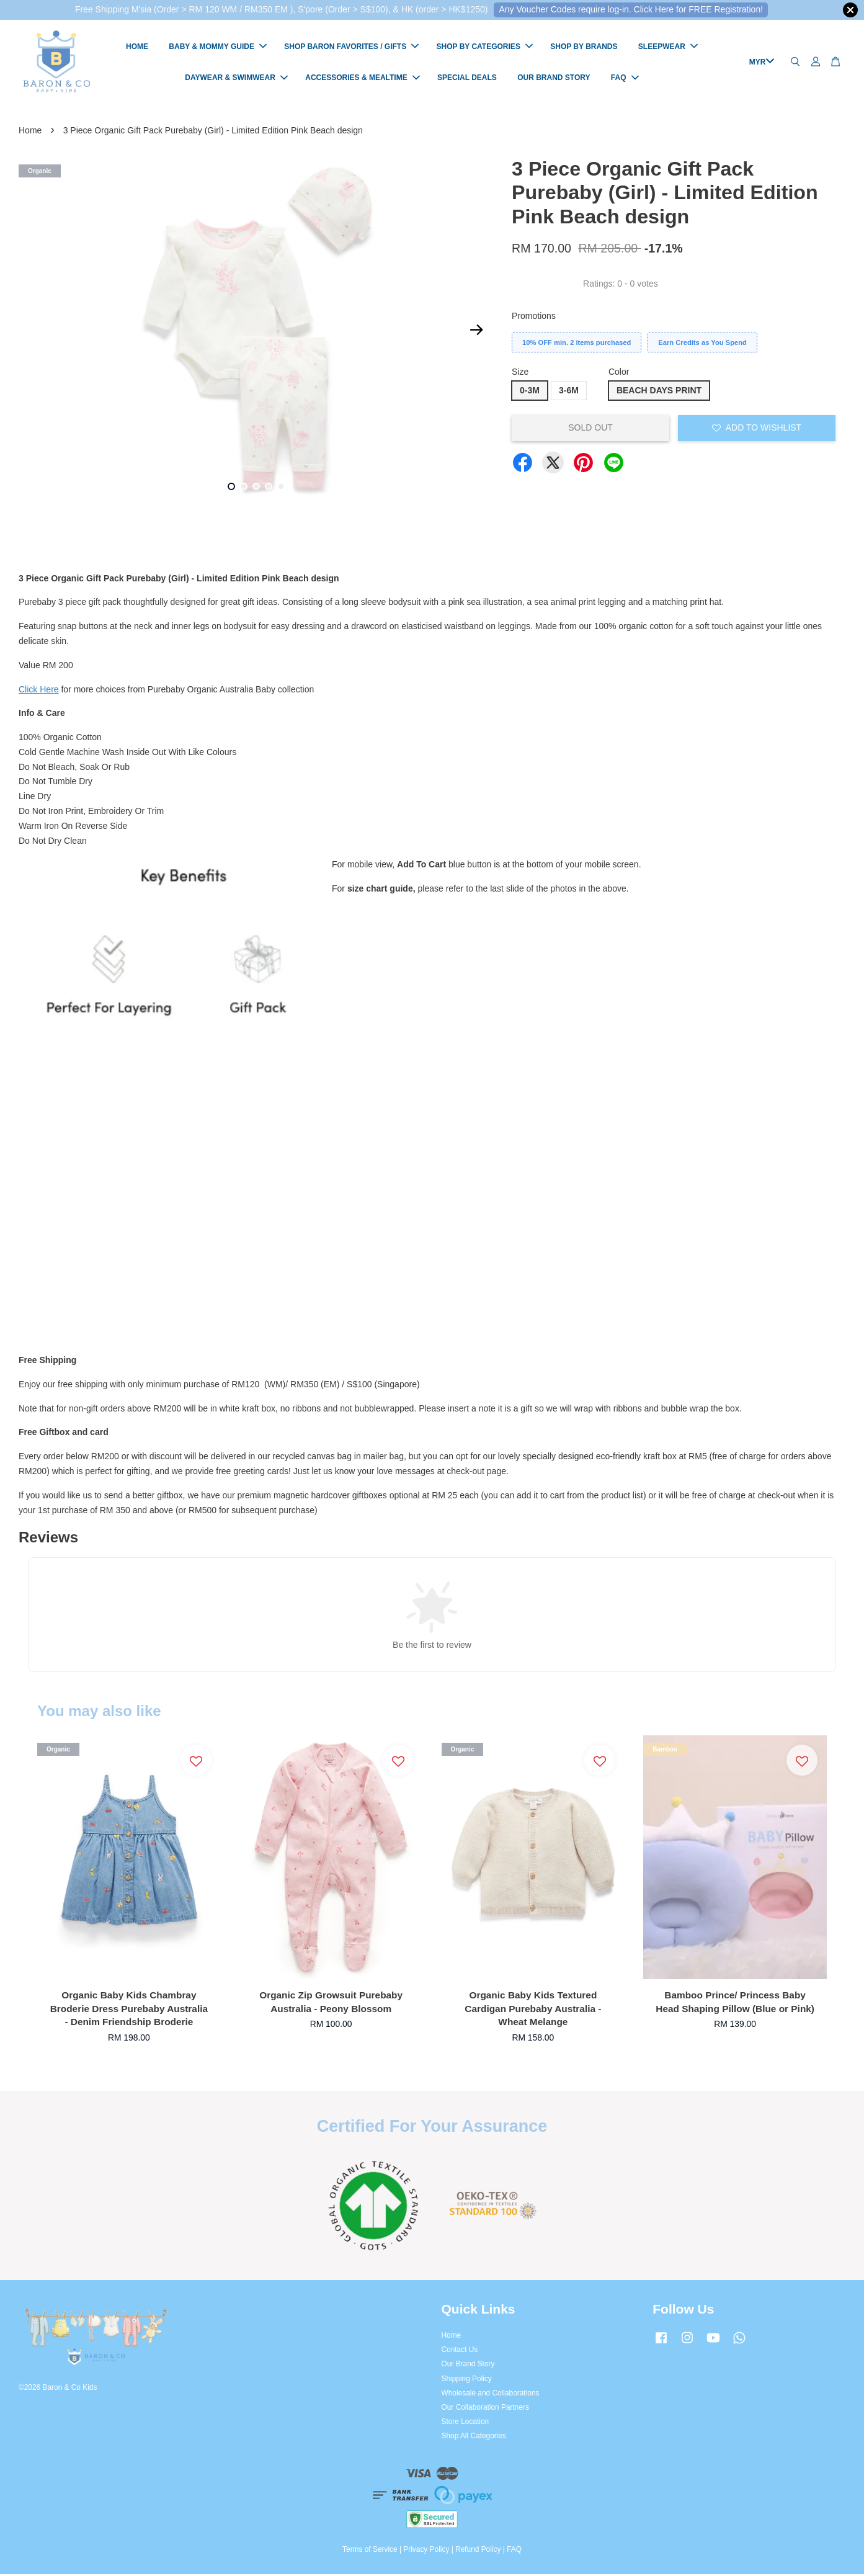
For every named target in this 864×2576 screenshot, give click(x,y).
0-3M (530, 392)
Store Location (465, 2423)
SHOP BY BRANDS (583, 47)
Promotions (534, 318)
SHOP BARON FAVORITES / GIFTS (351, 47)
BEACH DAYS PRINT (659, 392)
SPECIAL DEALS (467, 78)
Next (476, 331)
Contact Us (460, 2351)
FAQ (625, 78)
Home (30, 132)
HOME (137, 47)
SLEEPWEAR (668, 47)
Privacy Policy (426, 2551)
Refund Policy (478, 2551)
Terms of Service (370, 2551)
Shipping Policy (467, 2380)
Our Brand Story (468, 2366)
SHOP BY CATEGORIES (485, 47)
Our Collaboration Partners (485, 2409)
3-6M (569, 392)
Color (618, 373)
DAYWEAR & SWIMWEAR (236, 78)
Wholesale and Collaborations (491, 2394)
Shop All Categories (474, 2438)
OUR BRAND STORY (553, 78)
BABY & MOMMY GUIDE (218, 47)
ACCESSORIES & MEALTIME (362, 78)
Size (520, 373)
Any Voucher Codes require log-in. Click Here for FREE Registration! (631, 9)
